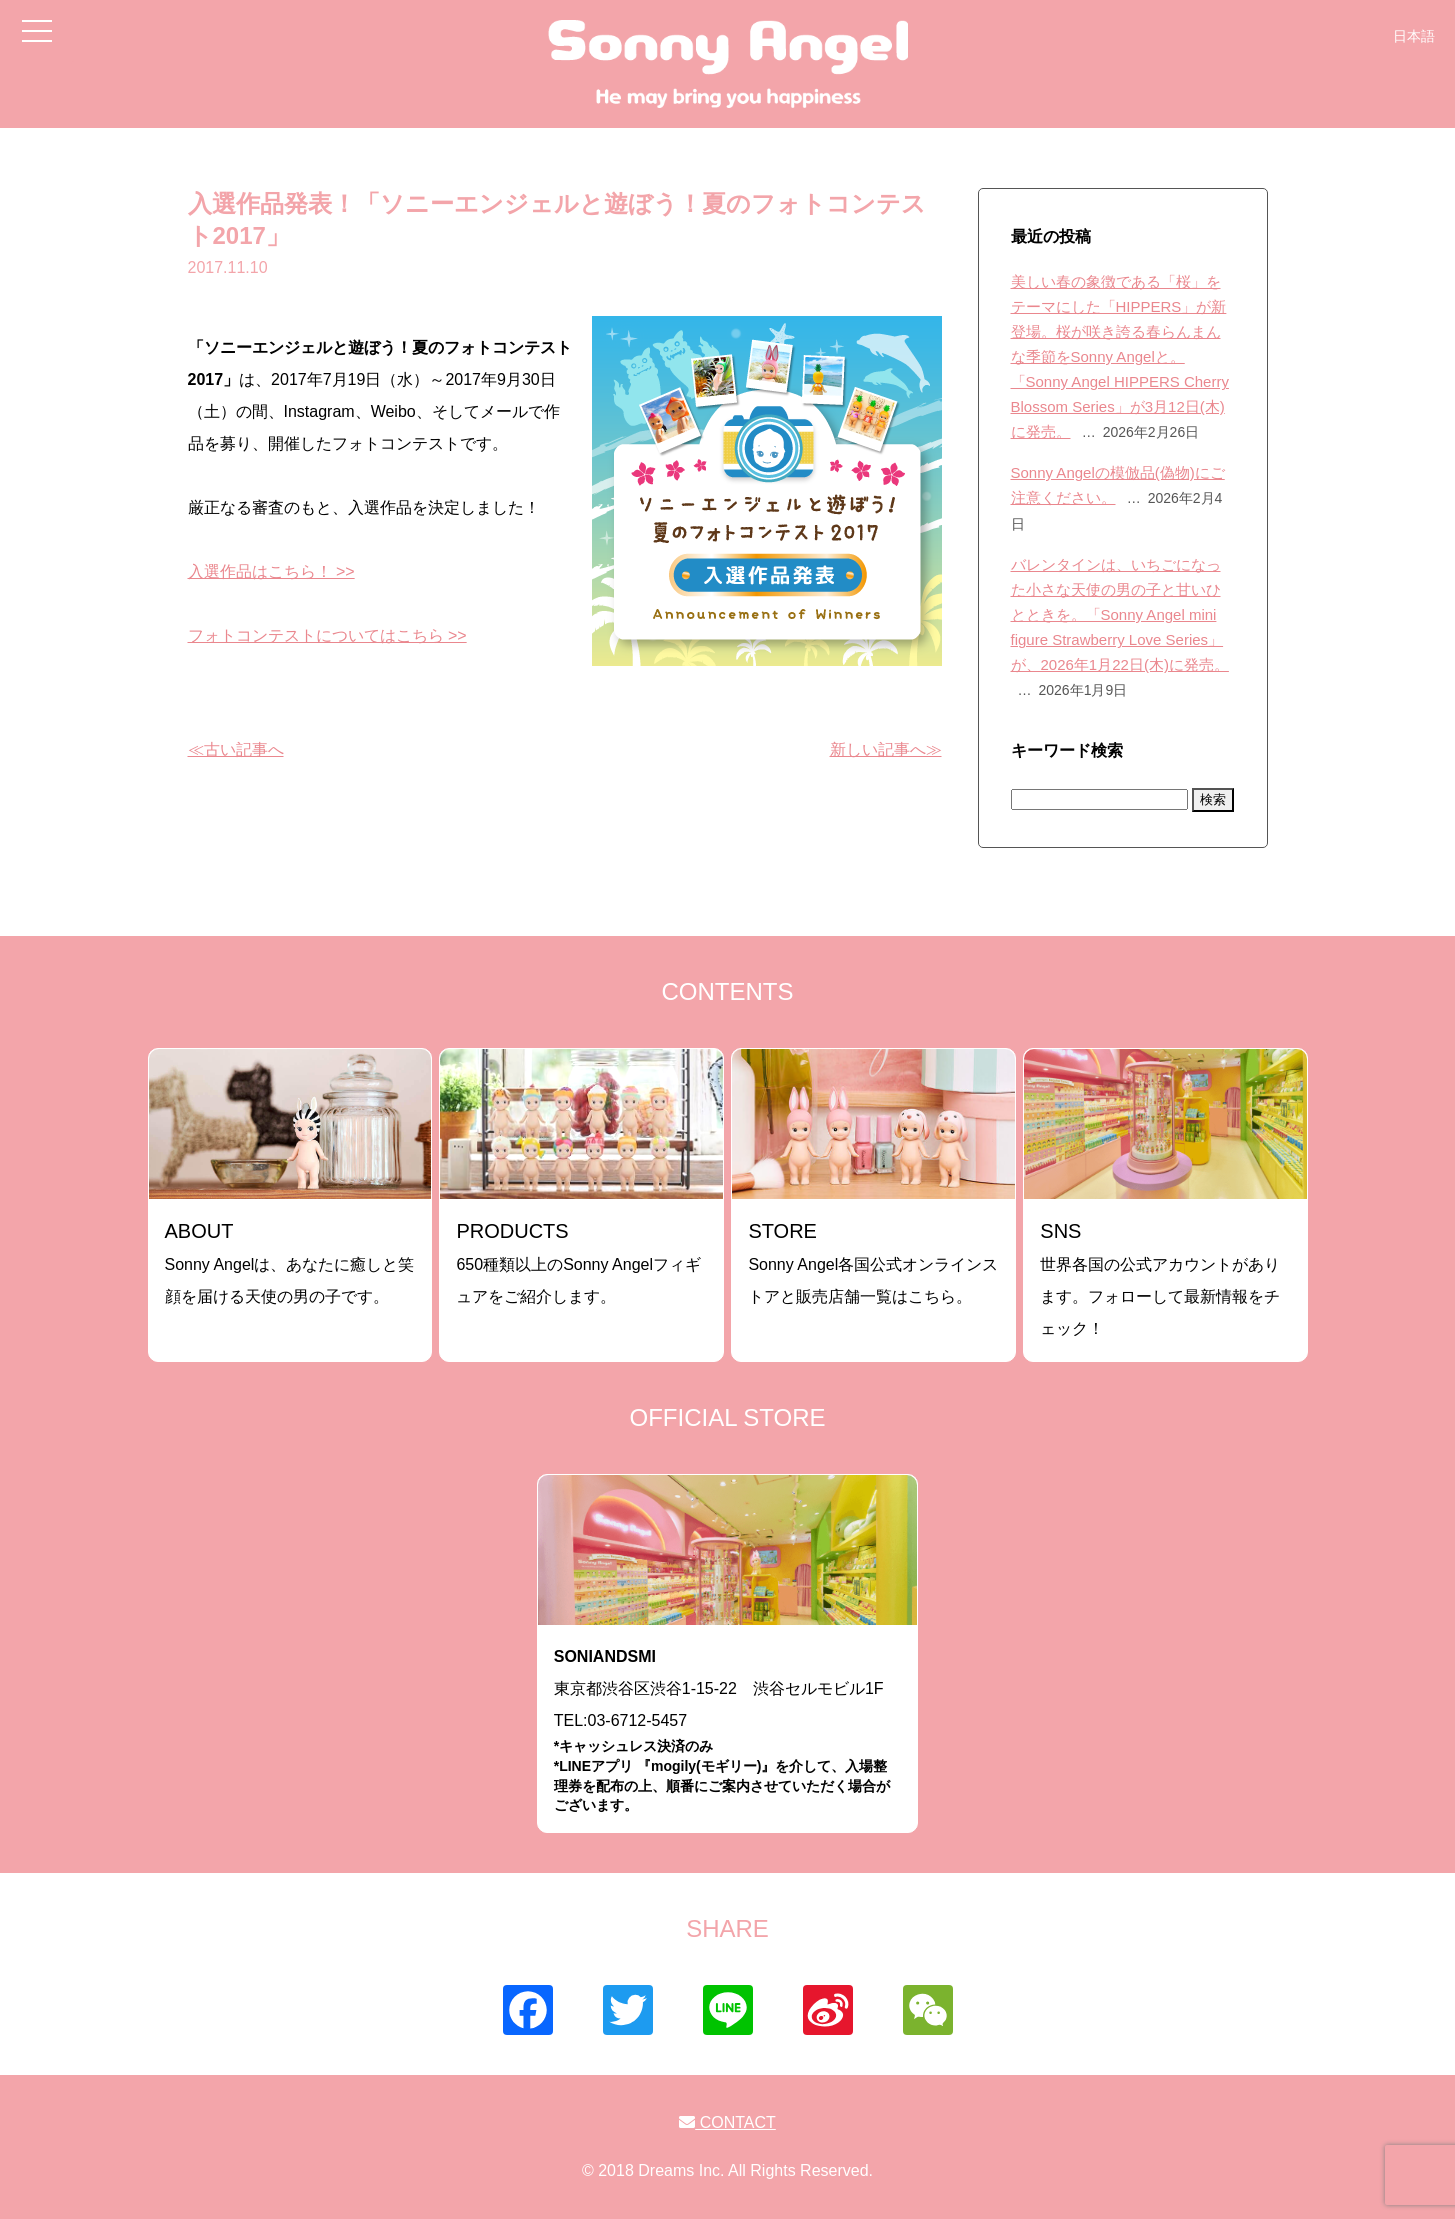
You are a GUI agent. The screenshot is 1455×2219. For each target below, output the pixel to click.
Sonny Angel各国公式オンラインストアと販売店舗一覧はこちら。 (873, 1262)
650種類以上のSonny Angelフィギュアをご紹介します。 (578, 1262)
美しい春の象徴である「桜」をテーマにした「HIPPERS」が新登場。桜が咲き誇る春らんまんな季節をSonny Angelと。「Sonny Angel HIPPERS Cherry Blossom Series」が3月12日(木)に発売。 (1120, 356)
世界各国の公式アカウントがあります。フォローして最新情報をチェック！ (1160, 1278)
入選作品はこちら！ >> (271, 571)
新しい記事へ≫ (886, 749)
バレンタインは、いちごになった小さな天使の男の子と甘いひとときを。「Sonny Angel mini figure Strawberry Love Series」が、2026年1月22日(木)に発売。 (1120, 614)
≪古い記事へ (236, 749)
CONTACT (727, 2122)
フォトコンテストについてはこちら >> (327, 635)
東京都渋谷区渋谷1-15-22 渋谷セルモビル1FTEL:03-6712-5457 (728, 1731)
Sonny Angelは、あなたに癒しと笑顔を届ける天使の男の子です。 (290, 1262)
